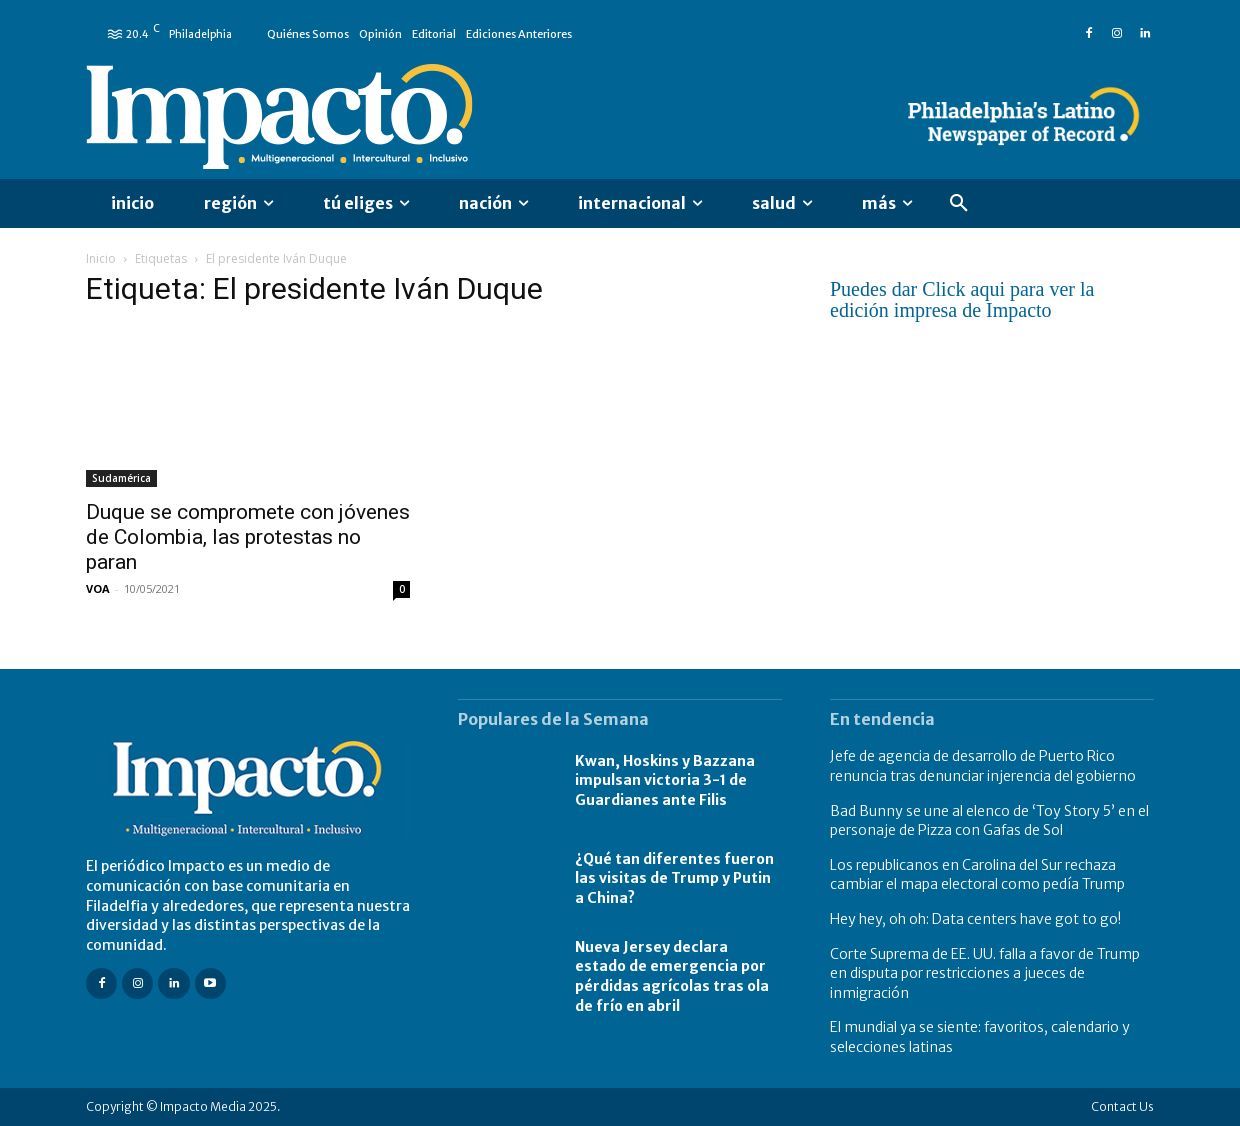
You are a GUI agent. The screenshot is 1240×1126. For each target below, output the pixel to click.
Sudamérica (121, 478)
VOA (98, 588)
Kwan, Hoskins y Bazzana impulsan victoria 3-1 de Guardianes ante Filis (665, 780)
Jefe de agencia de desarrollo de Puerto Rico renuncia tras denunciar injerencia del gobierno (983, 766)
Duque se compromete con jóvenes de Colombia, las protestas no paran (248, 537)
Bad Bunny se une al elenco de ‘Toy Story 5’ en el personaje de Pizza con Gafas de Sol (989, 821)
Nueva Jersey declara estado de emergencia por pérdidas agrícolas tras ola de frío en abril (672, 976)
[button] (959, 204)
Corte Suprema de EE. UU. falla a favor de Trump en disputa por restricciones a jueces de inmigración (985, 973)
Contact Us (1122, 1106)
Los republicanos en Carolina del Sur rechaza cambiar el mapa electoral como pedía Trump (977, 875)
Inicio (101, 258)
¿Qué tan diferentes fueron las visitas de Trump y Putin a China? (674, 878)
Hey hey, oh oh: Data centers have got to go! (975, 919)
